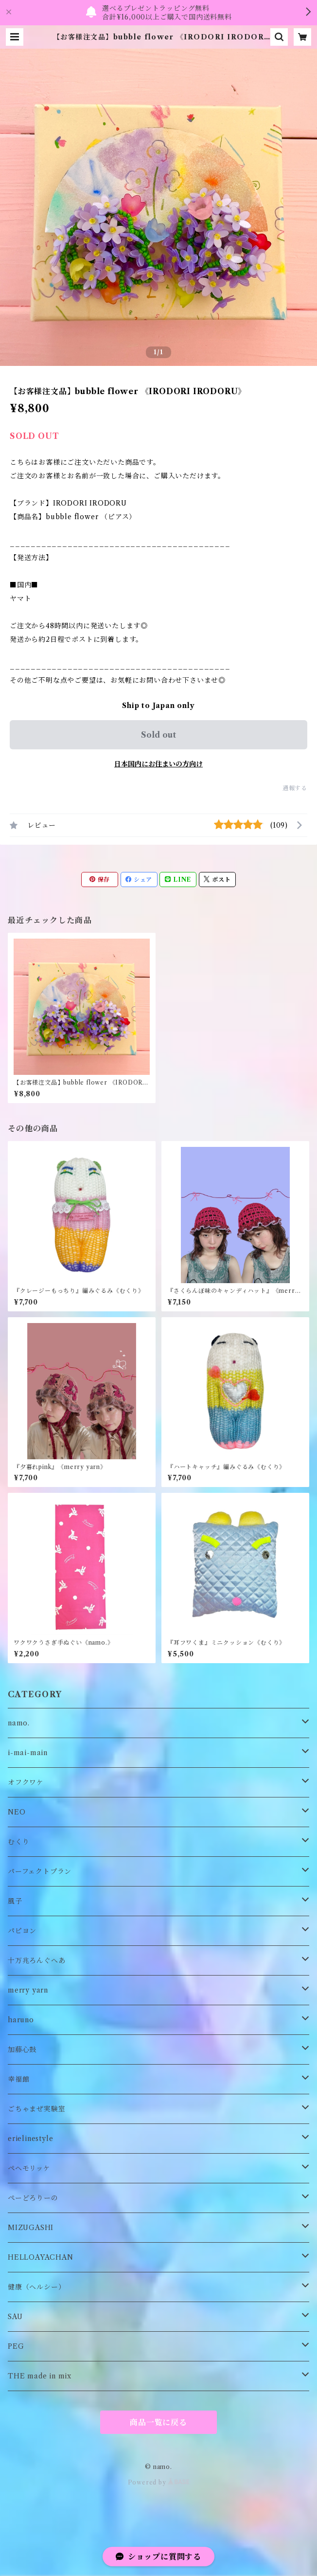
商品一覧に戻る (158, 2422)
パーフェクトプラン (39, 1871)
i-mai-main (28, 1752)
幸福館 (18, 2079)
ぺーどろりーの (33, 2198)
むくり (18, 1841)
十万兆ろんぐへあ (36, 1960)
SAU (15, 2316)
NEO (16, 1812)
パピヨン (22, 1930)
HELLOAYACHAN (40, 2257)
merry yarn (28, 1990)
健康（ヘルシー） (36, 2287)
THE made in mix (39, 2376)
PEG (16, 2346)
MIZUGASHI (30, 2227)
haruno (21, 2019)
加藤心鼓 (22, 2049)
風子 (15, 1901)
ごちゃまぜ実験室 (36, 2108)
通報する (294, 788)
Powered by (159, 2482)
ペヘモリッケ (29, 2168)
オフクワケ (26, 1782)
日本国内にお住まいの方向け (158, 764)
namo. (19, 1723)
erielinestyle (30, 2138)
